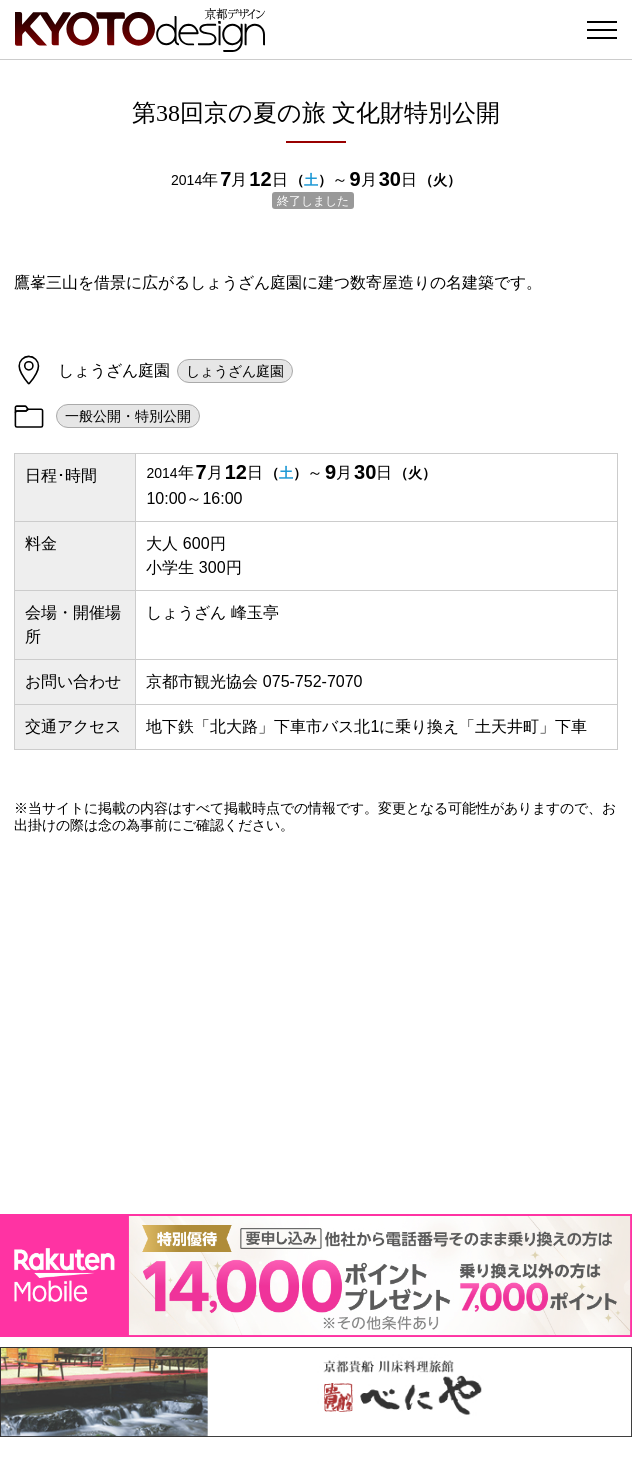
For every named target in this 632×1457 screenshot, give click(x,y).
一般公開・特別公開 (128, 416)
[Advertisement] (316, 1024)
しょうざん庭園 (235, 371)
